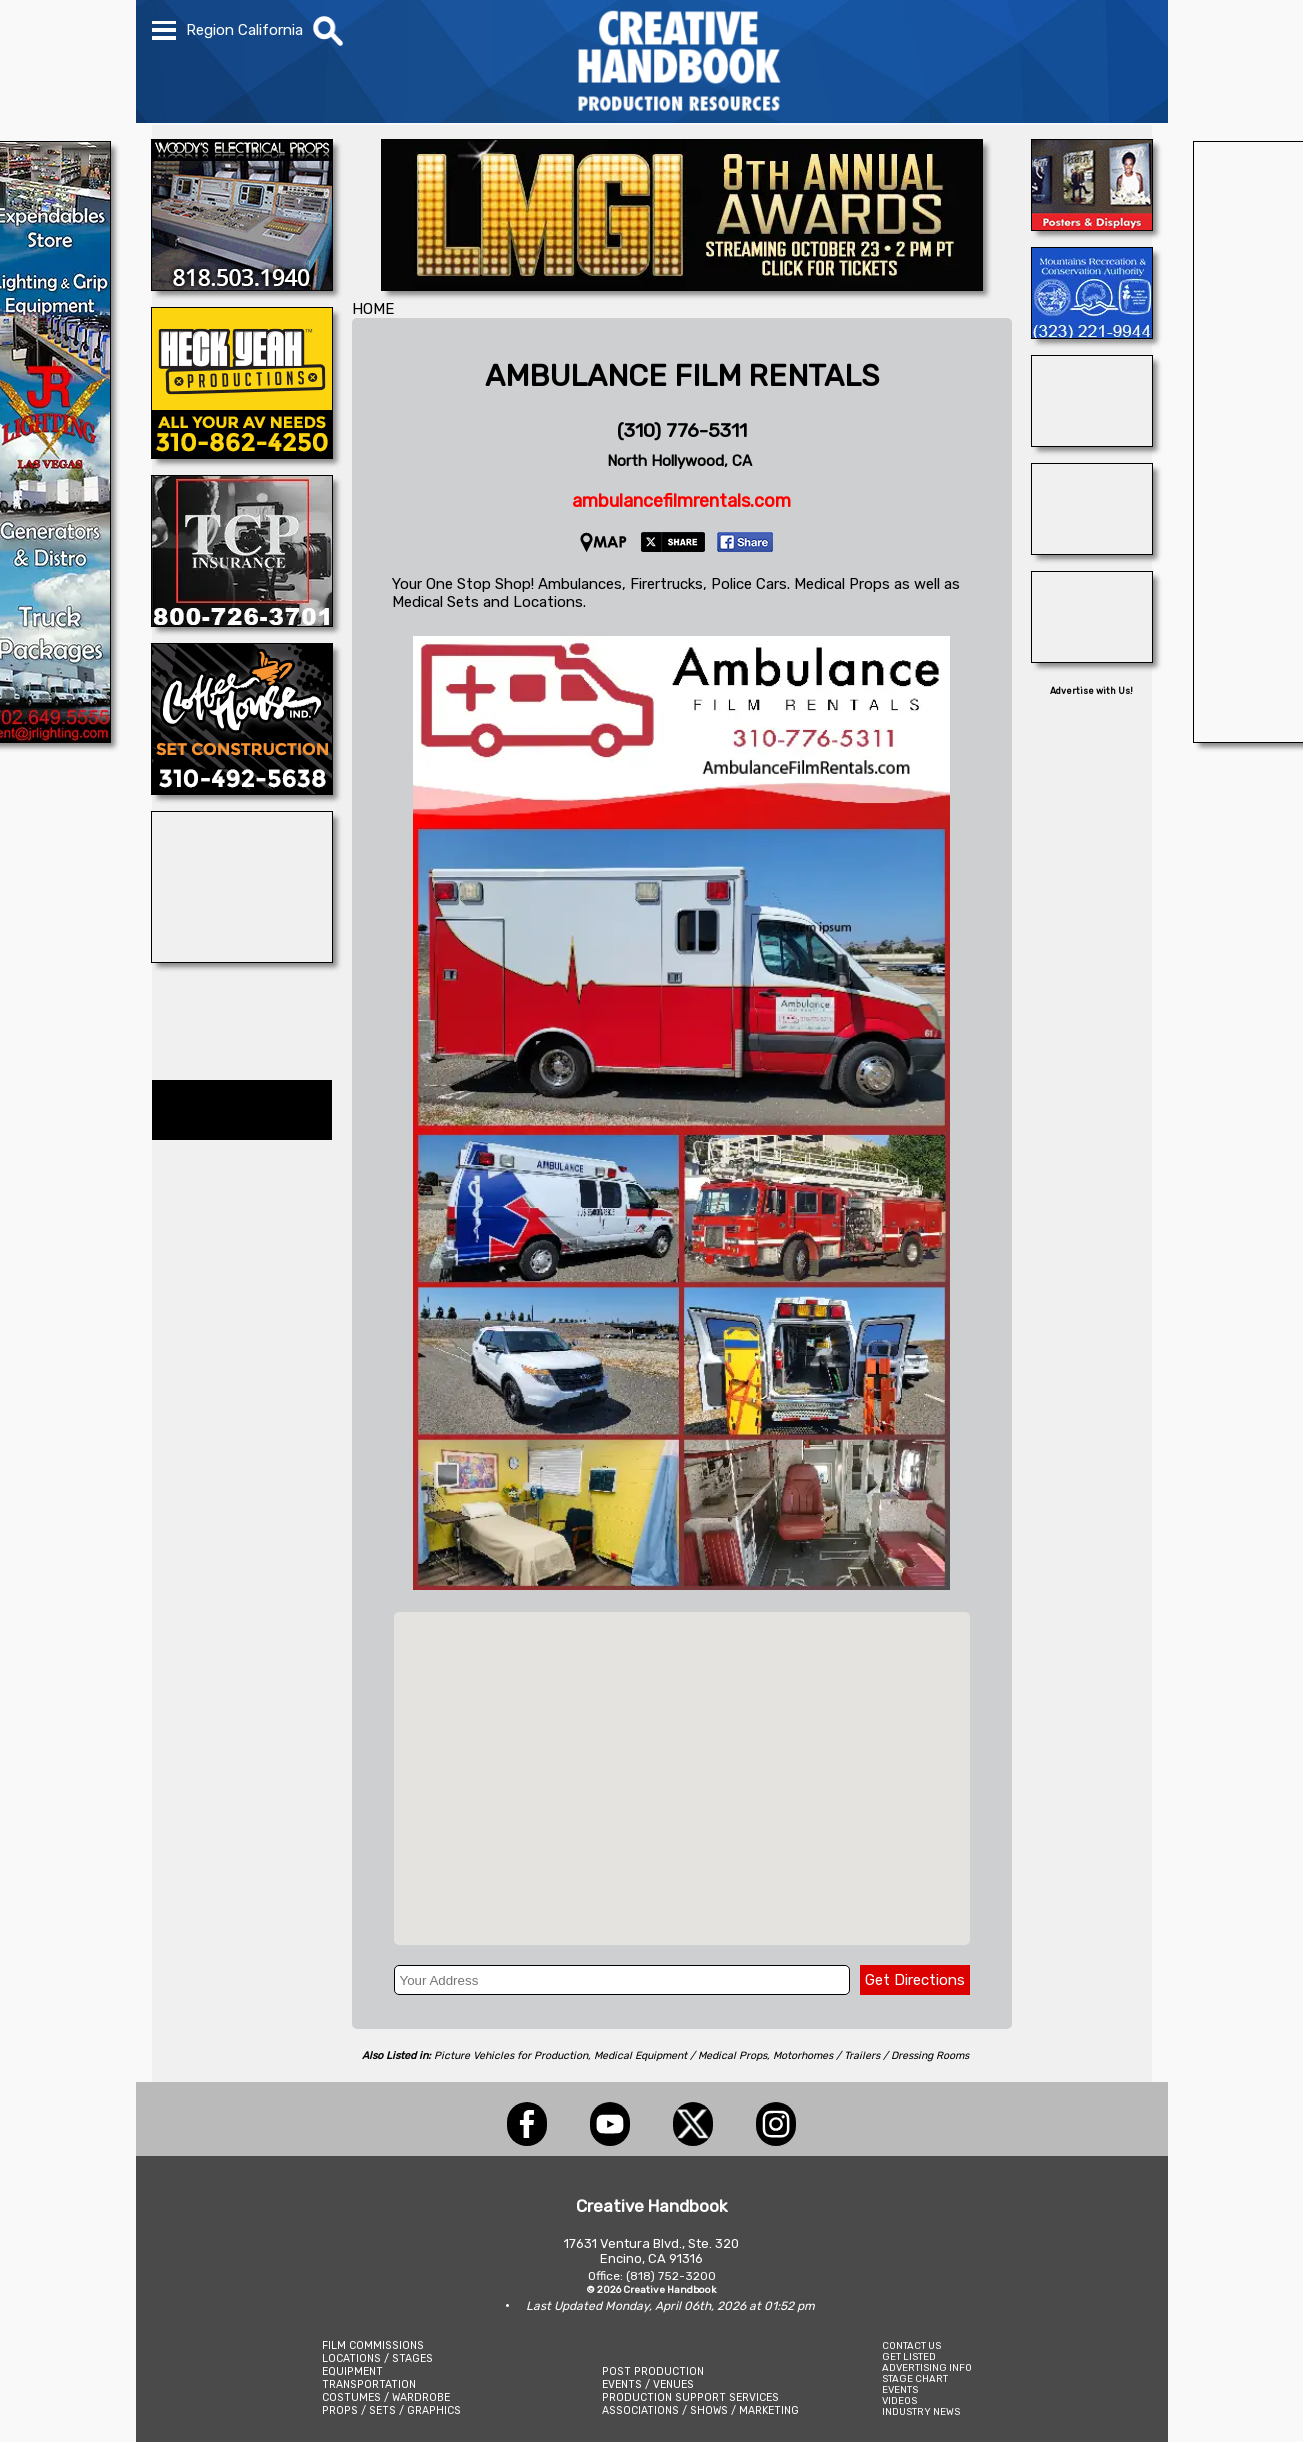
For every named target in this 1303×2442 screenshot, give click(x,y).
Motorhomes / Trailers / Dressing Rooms (871, 2055)
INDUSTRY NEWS (921, 2411)
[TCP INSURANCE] (242, 621)
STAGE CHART (915, 2378)
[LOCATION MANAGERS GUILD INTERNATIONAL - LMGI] (682, 285)
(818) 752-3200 (671, 2276)
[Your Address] (622, 1980)
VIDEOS (899, 2400)
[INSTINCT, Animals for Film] (1092, 441)
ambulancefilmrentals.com (681, 501)
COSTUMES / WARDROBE (386, 2397)
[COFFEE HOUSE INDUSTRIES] (242, 789)
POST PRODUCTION (653, 2371)
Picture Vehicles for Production (511, 2055)
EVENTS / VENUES (648, 2384)
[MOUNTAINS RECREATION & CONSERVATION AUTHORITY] (1092, 333)
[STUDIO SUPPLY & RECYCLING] (1092, 657)
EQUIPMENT (352, 2371)
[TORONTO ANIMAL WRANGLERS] (1092, 549)
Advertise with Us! (1091, 691)
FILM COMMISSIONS (373, 2345)
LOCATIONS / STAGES (377, 2358)
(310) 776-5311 (682, 430)
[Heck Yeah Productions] (242, 453)
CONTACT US (911, 2345)
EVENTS (900, 2389)
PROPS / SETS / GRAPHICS (391, 2410)
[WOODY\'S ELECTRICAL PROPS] (242, 285)
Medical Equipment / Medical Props (680, 2055)
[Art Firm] (242, 957)
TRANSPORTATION (369, 2384)
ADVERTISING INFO (927, 2367)
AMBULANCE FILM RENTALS (682, 376)
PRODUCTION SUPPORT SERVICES (690, 2397)
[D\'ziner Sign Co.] (1092, 225)
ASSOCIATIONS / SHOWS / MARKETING (700, 2410)
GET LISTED (909, 2356)
